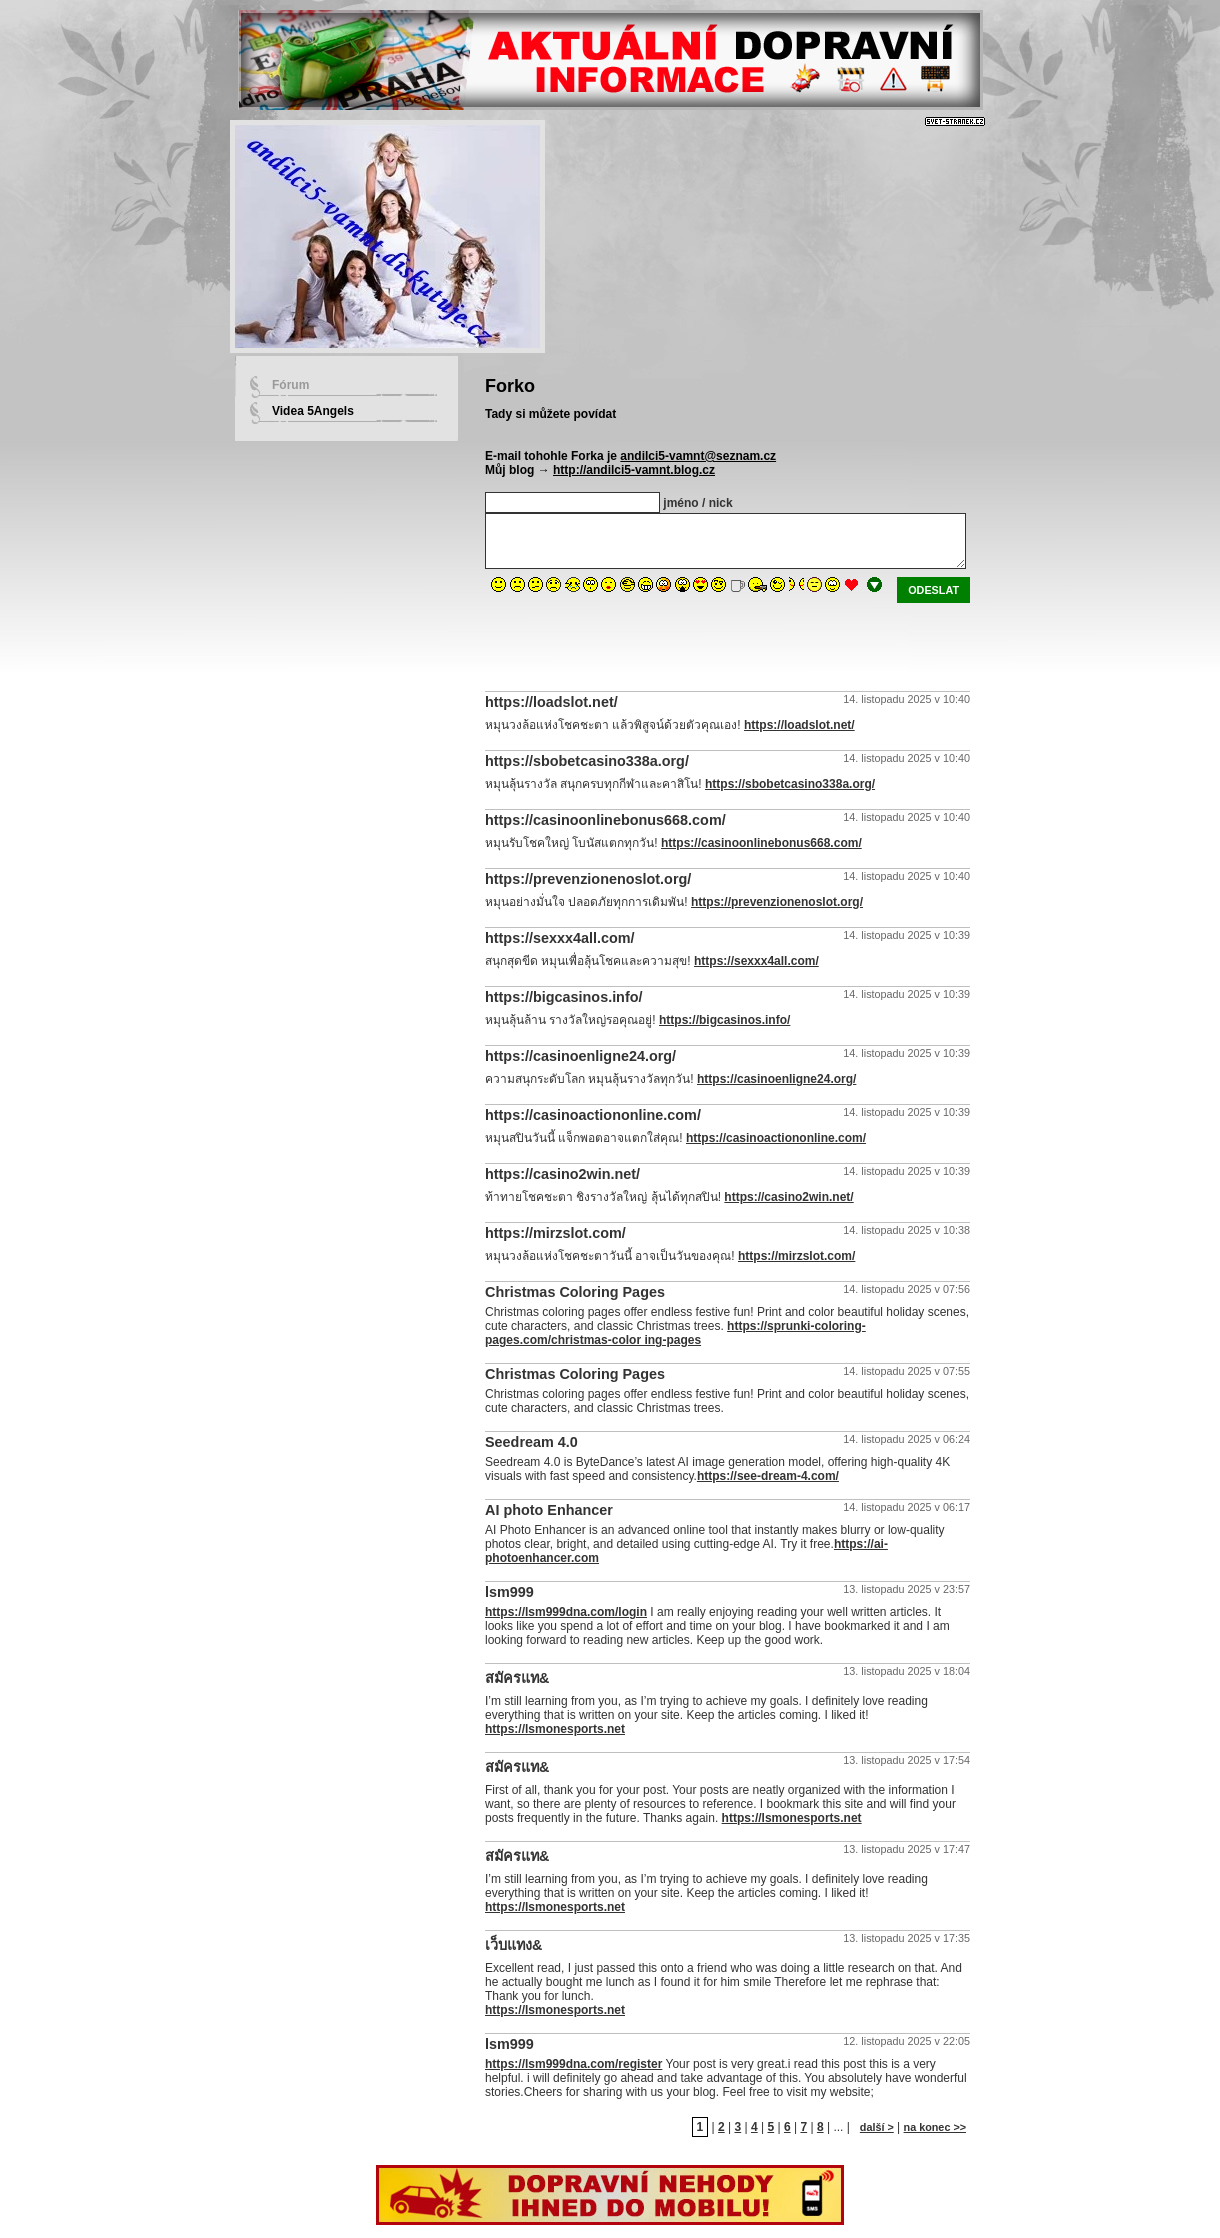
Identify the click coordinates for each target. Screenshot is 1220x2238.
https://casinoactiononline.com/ (776, 1138)
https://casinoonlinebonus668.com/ (761, 843)
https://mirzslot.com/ (796, 1256)
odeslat (933, 590)
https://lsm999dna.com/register (573, 2064)
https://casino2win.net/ (788, 1197)
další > (877, 2127)
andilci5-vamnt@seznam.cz (698, 456)
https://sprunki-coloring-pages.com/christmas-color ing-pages (675, 1333)
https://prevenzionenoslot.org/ (777, 902)
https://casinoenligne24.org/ (776, 1079)
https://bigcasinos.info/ (724, 1020)
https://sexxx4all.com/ (756, 961)
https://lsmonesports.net (555, 1729)
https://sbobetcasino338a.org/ (790, 784)
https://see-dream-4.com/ (768, 1476)
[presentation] (637, 642)
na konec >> (935, 2127)
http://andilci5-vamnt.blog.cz (634, 470)
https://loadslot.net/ (799, 725)
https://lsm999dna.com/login (566, 1612)
